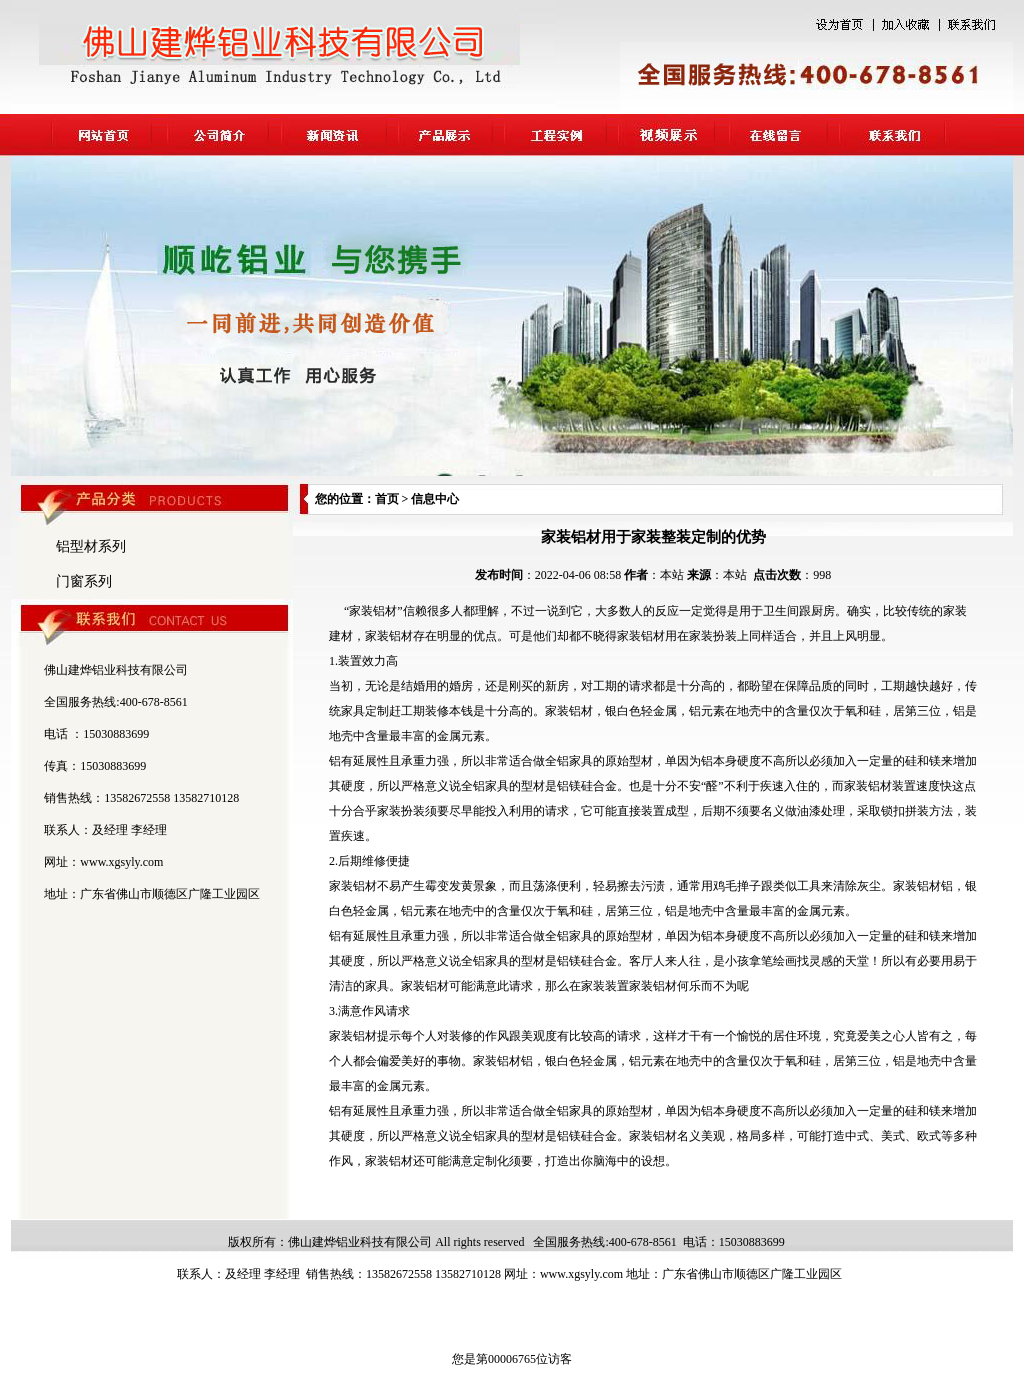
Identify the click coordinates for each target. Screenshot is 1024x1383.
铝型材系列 (91, 546)
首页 (387, 499)
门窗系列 (84, 581)
